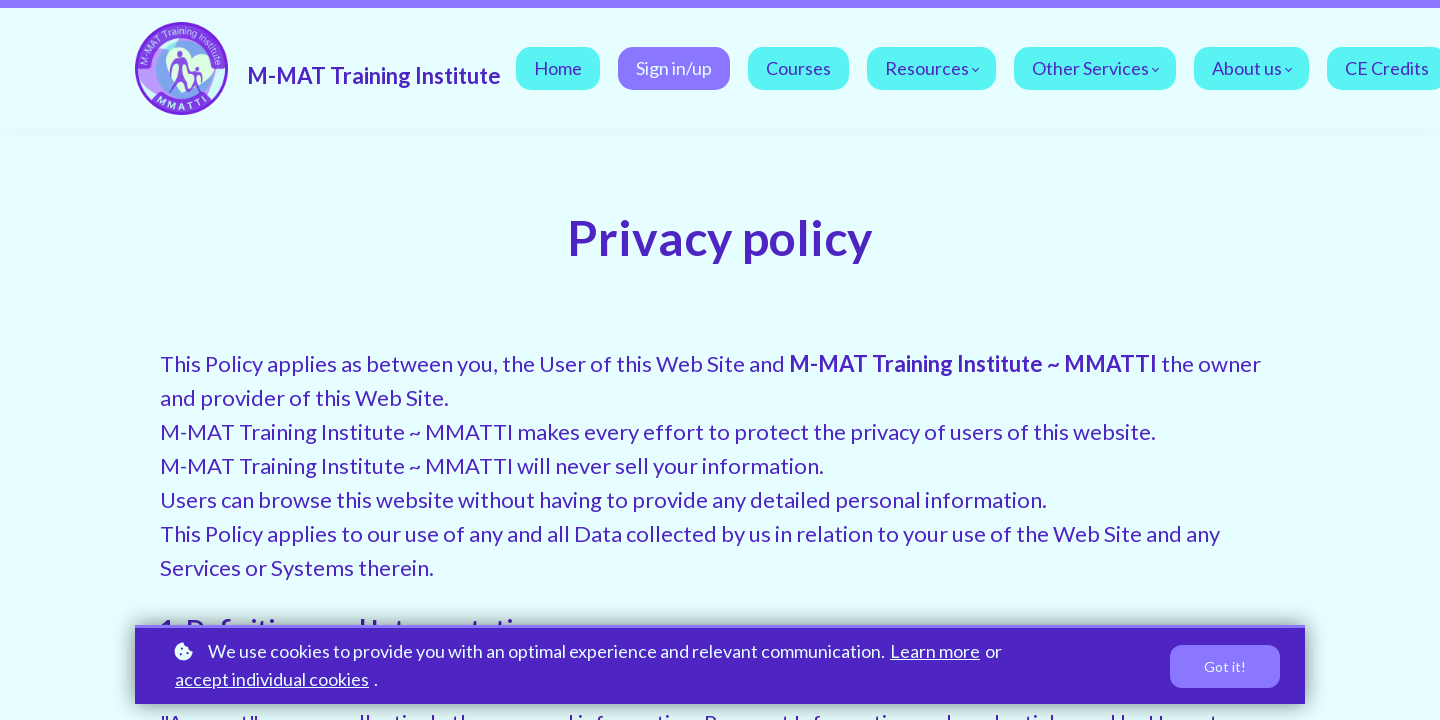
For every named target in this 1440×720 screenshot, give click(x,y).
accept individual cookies (272, 679)
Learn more (935, 651)
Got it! (1225, 666)
